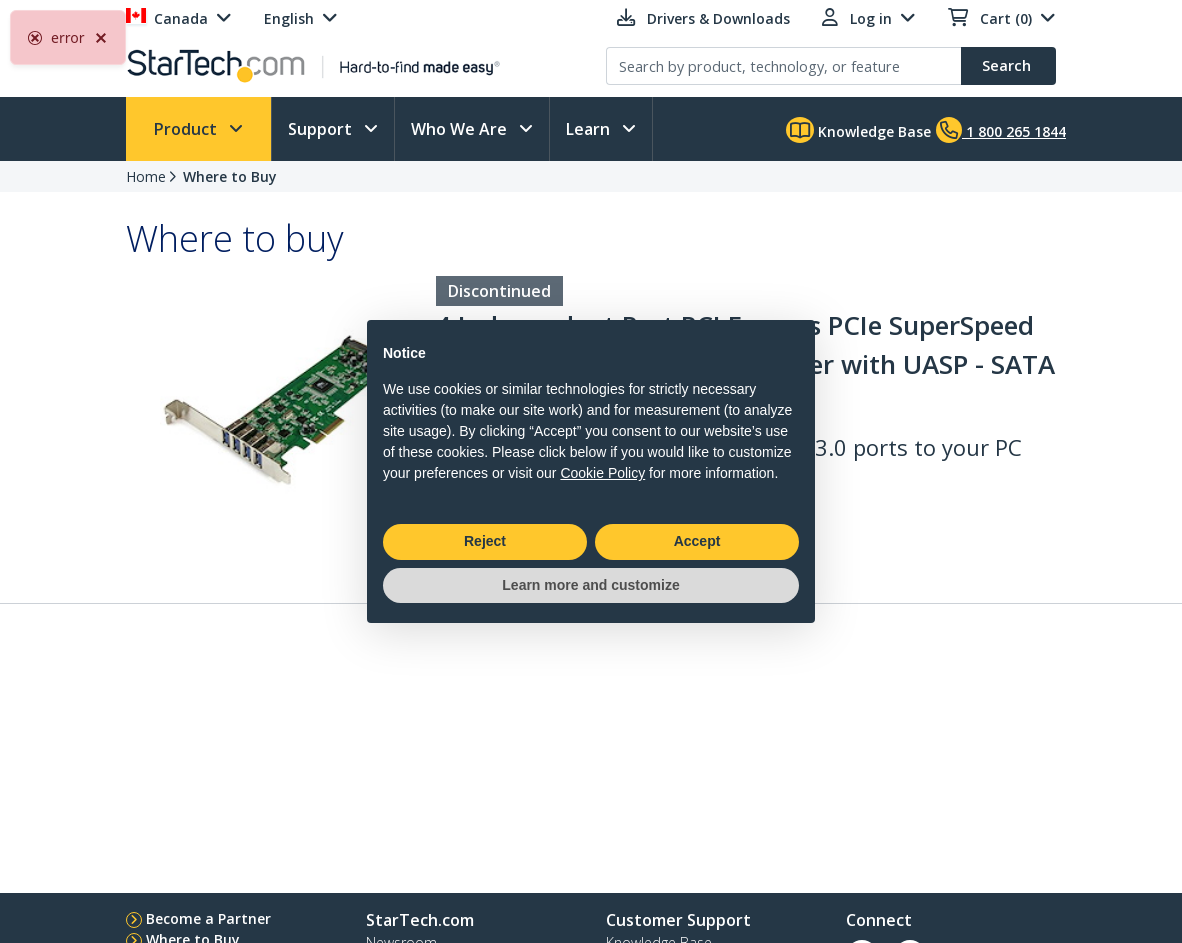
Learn (590, 129)
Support (322, 129)
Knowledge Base (858, 130)
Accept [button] (697, 541)
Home (146, 176)
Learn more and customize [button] (590, 585)
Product (187, 129)
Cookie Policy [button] (602, 473)
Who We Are (461, 129)
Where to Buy (230, 176)
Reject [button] (485, 541)
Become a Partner (208, 918)
